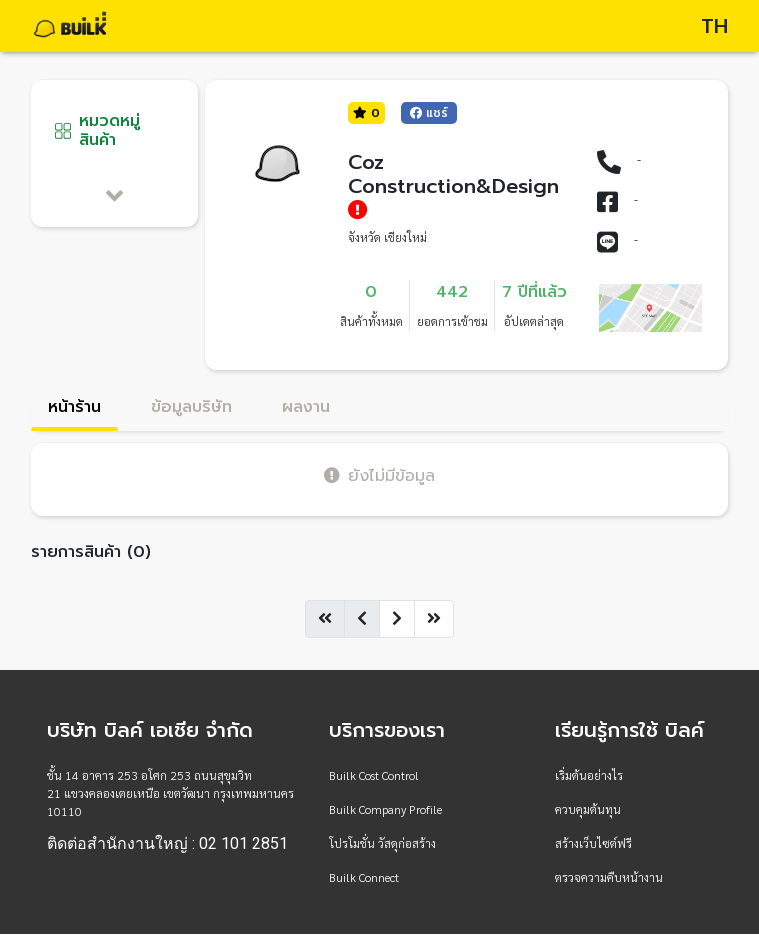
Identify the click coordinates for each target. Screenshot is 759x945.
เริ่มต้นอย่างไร (589, 775)
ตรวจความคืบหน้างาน (609, 877)
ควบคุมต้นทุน (588, 809)
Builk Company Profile (385, 809)
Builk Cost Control (374, 775)
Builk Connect (364, 877)
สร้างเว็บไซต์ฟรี (593, 843)
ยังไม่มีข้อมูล (379, 475)
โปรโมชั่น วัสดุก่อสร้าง (382, 843)
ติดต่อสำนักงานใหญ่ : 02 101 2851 (167, 844)
